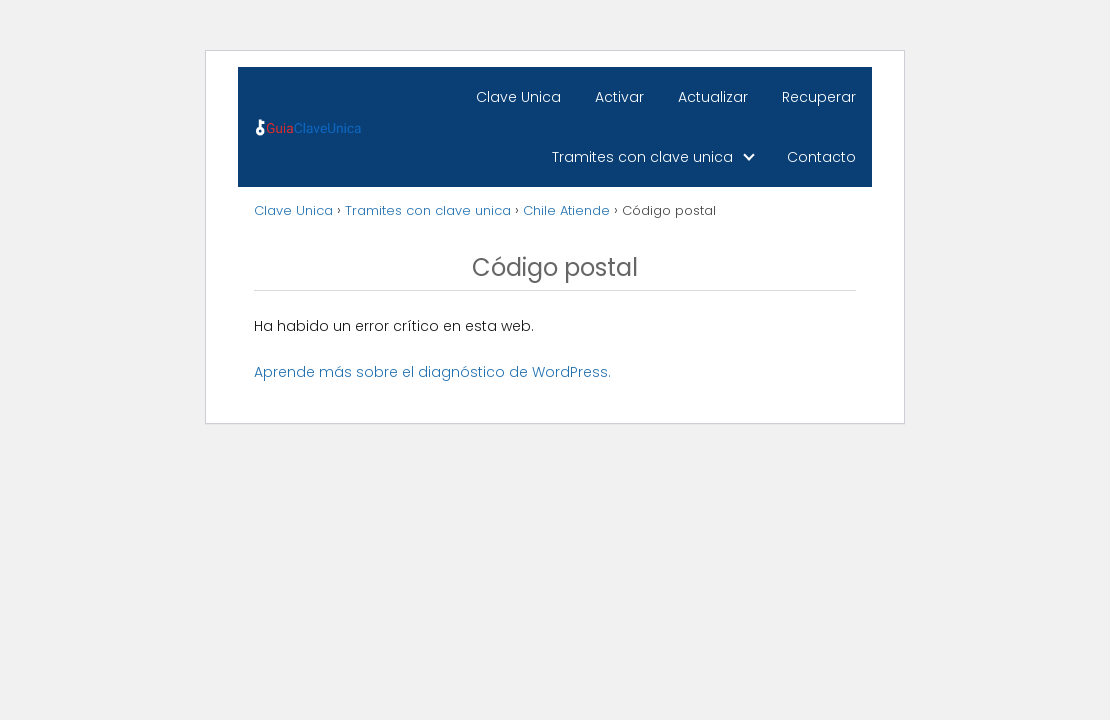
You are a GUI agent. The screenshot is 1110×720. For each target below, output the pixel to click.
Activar (619, 97)
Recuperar (819, 97)
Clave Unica (518, 97)
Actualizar (713, 97)
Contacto (821, 157)
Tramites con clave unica (642, 157)
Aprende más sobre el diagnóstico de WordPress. (432, 372)
